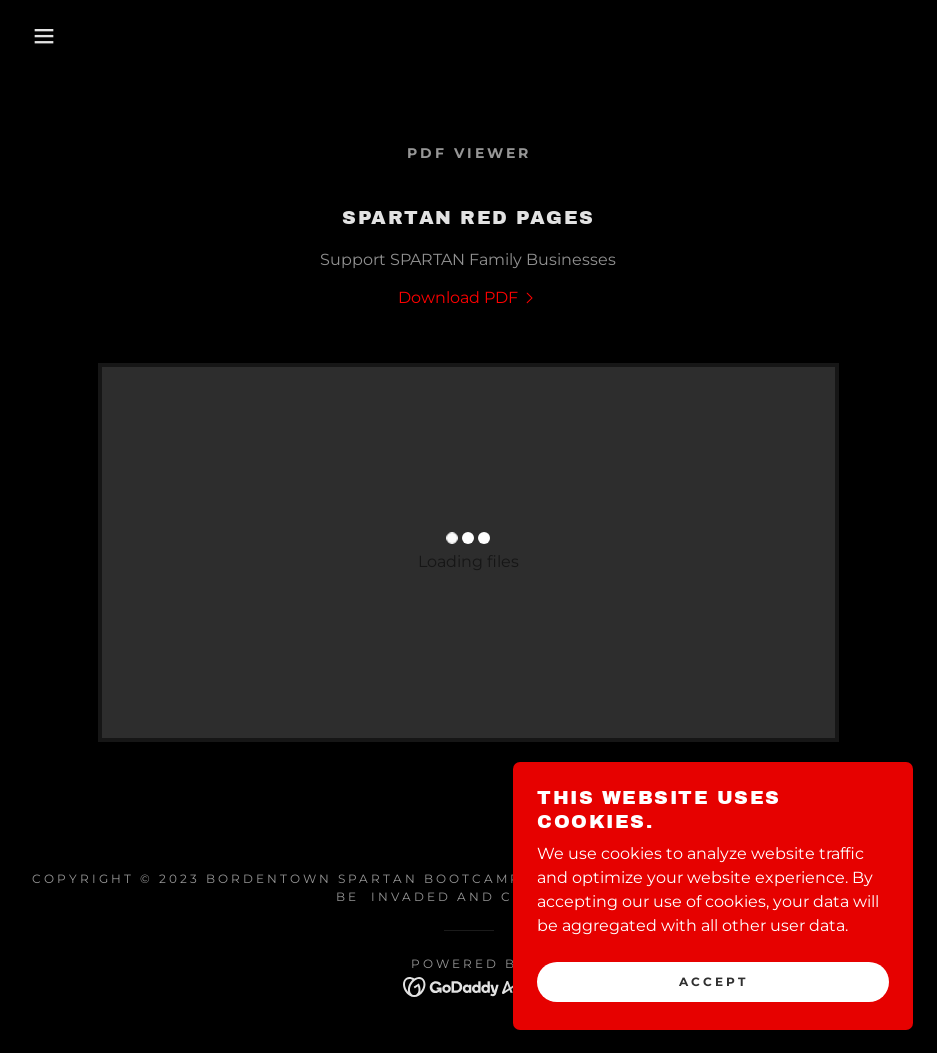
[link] (468, 297)
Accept (713, 981)
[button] (47, 36)
